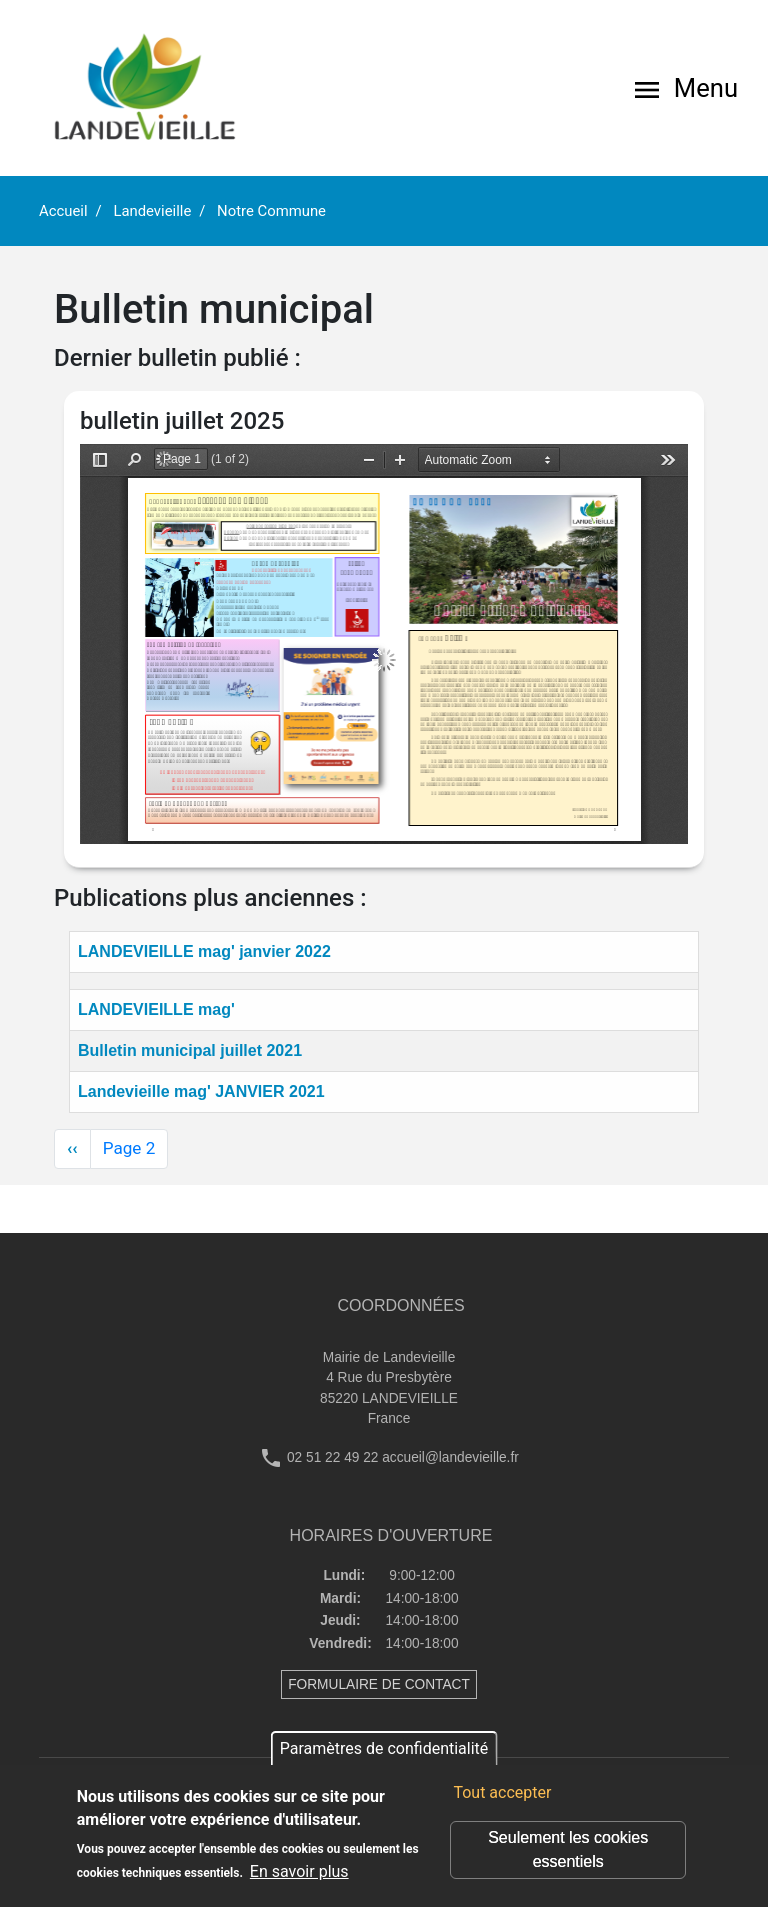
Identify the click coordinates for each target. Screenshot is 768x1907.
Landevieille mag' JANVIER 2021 (201, 1091)
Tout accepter (502, 1792)
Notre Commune (271, 211)
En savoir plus (299, 1871)
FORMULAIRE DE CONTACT (379, 1684)
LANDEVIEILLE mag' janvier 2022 (204, 951)
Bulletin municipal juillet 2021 (190, 1050)
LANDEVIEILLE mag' (156, 1009)
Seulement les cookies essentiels (568, 1849)
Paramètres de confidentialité (384, 1748)
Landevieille (152, 211)
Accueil (63, 211)
